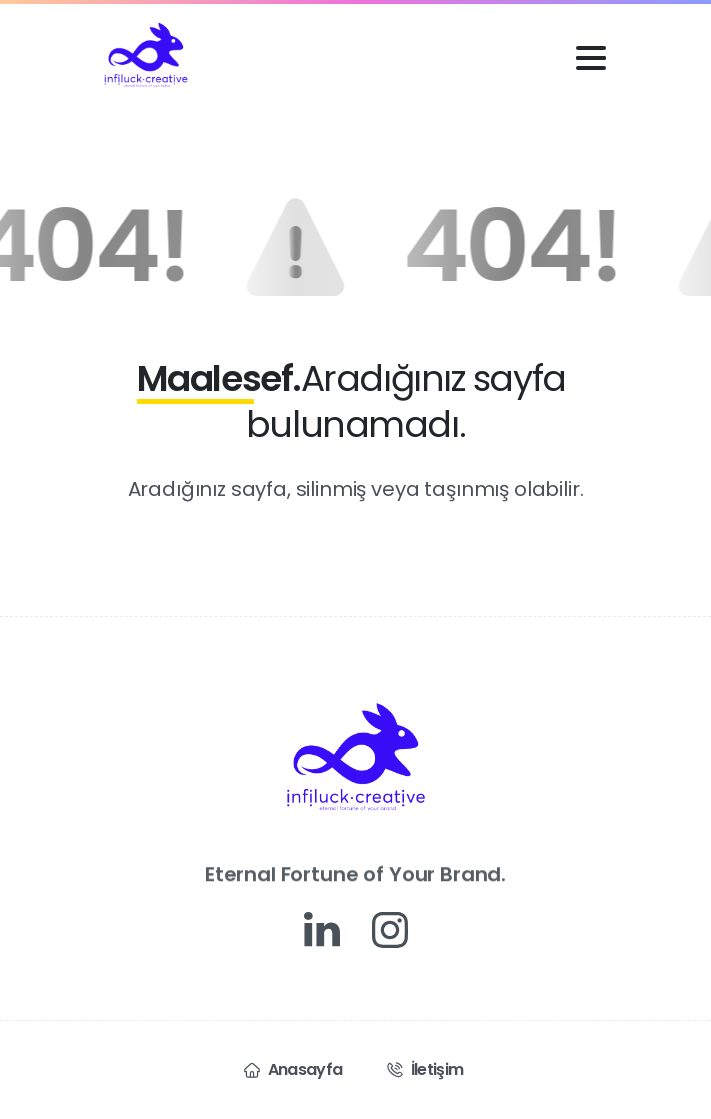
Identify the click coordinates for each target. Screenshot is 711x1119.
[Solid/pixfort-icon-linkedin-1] (322, 929)
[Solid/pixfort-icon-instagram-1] (390, 929)
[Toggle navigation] (591, 58)
